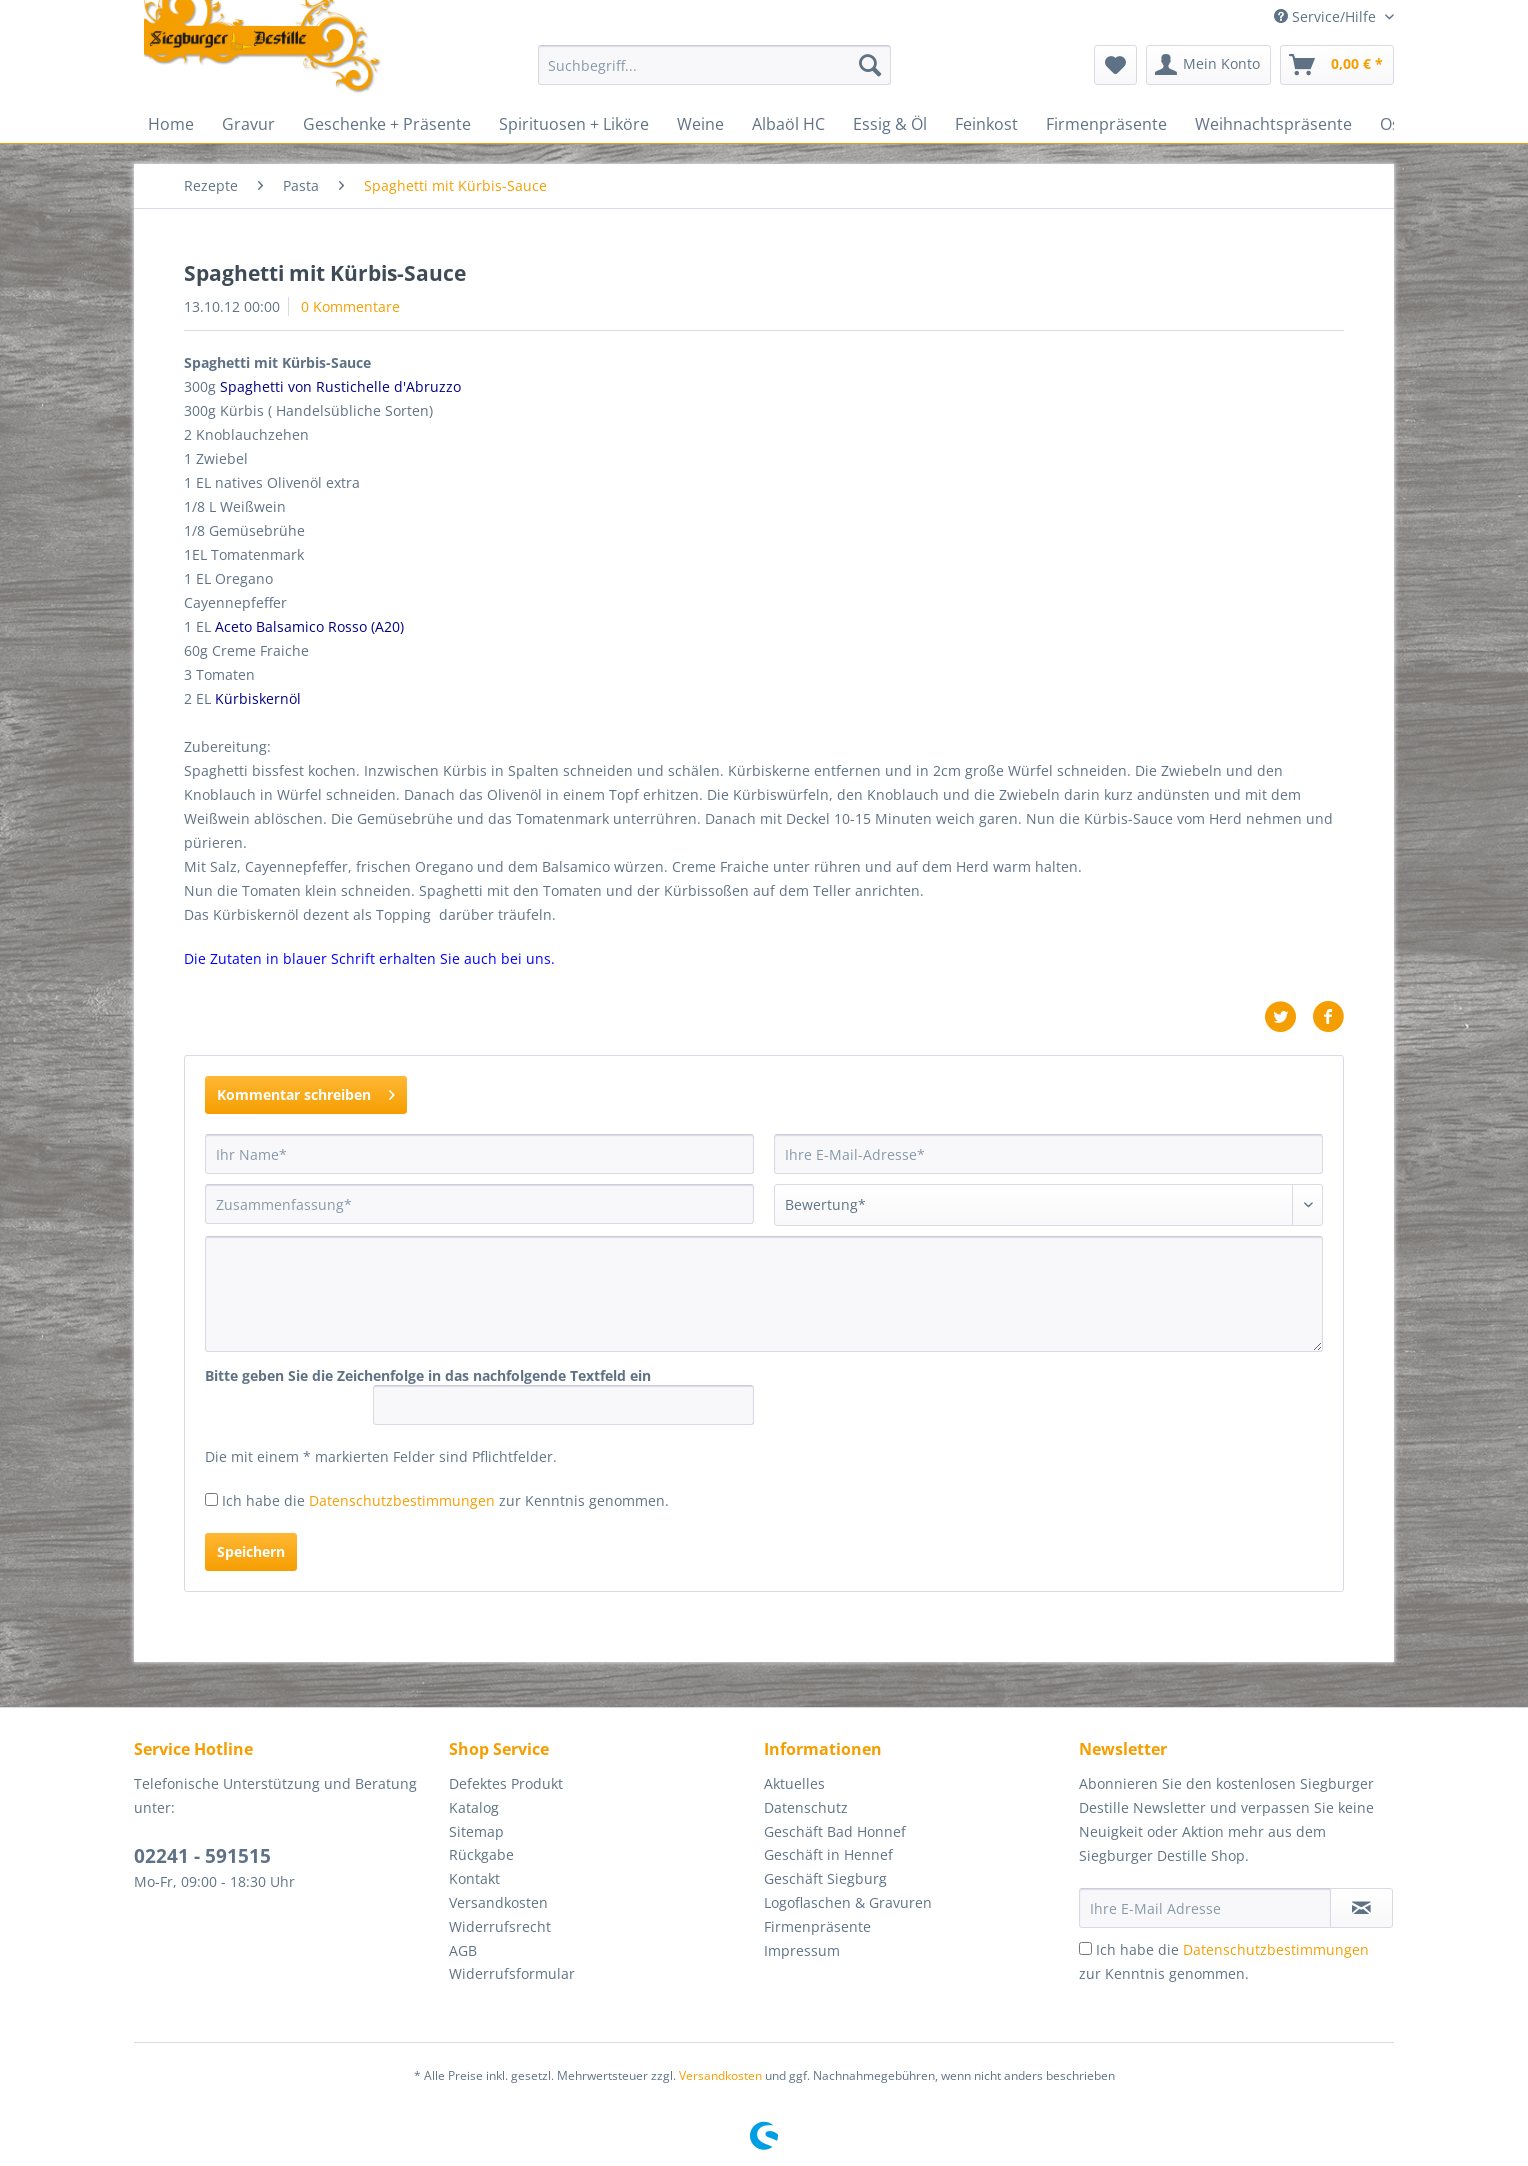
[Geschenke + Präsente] (387, 124)
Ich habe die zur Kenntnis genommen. (445, 1500)
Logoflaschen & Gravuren (848, 1902)
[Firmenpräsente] (1106, 124)
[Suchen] (870, 65)
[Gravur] (248, 124)
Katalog (474, 1807)
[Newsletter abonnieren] (1361, 1908)
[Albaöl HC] (788, 124)
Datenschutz (806, 1807)
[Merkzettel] (1115, 65)
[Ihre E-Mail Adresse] (1205, 1908)
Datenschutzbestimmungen (402, 1500)
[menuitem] (714, 74)
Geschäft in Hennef (828, 1854)
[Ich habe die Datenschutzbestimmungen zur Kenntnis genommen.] (211, 1499)
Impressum (802, 1950)
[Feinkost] (986, 124)
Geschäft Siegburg (825, 1878)
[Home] (171, 124)
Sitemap (476, 1831)
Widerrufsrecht (500, 1926)
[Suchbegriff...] (714, 65)
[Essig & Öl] (890, 124)
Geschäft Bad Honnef (835, 1831)
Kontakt (474, 1878)
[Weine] (700, 124)
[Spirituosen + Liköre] (574, 124)
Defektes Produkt (506, 1783)
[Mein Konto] (1208, 65)
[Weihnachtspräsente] (1273, 124)
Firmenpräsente (817, 1926)
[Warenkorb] (1337, 65)
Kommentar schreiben (306, 1091)
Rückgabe (481, 1854)
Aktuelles (794, 1783)
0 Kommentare (350, 306)
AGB (463, 1950)
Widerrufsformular (512, 1973)
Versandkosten (498, 1902)
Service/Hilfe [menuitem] (1327, 16)
